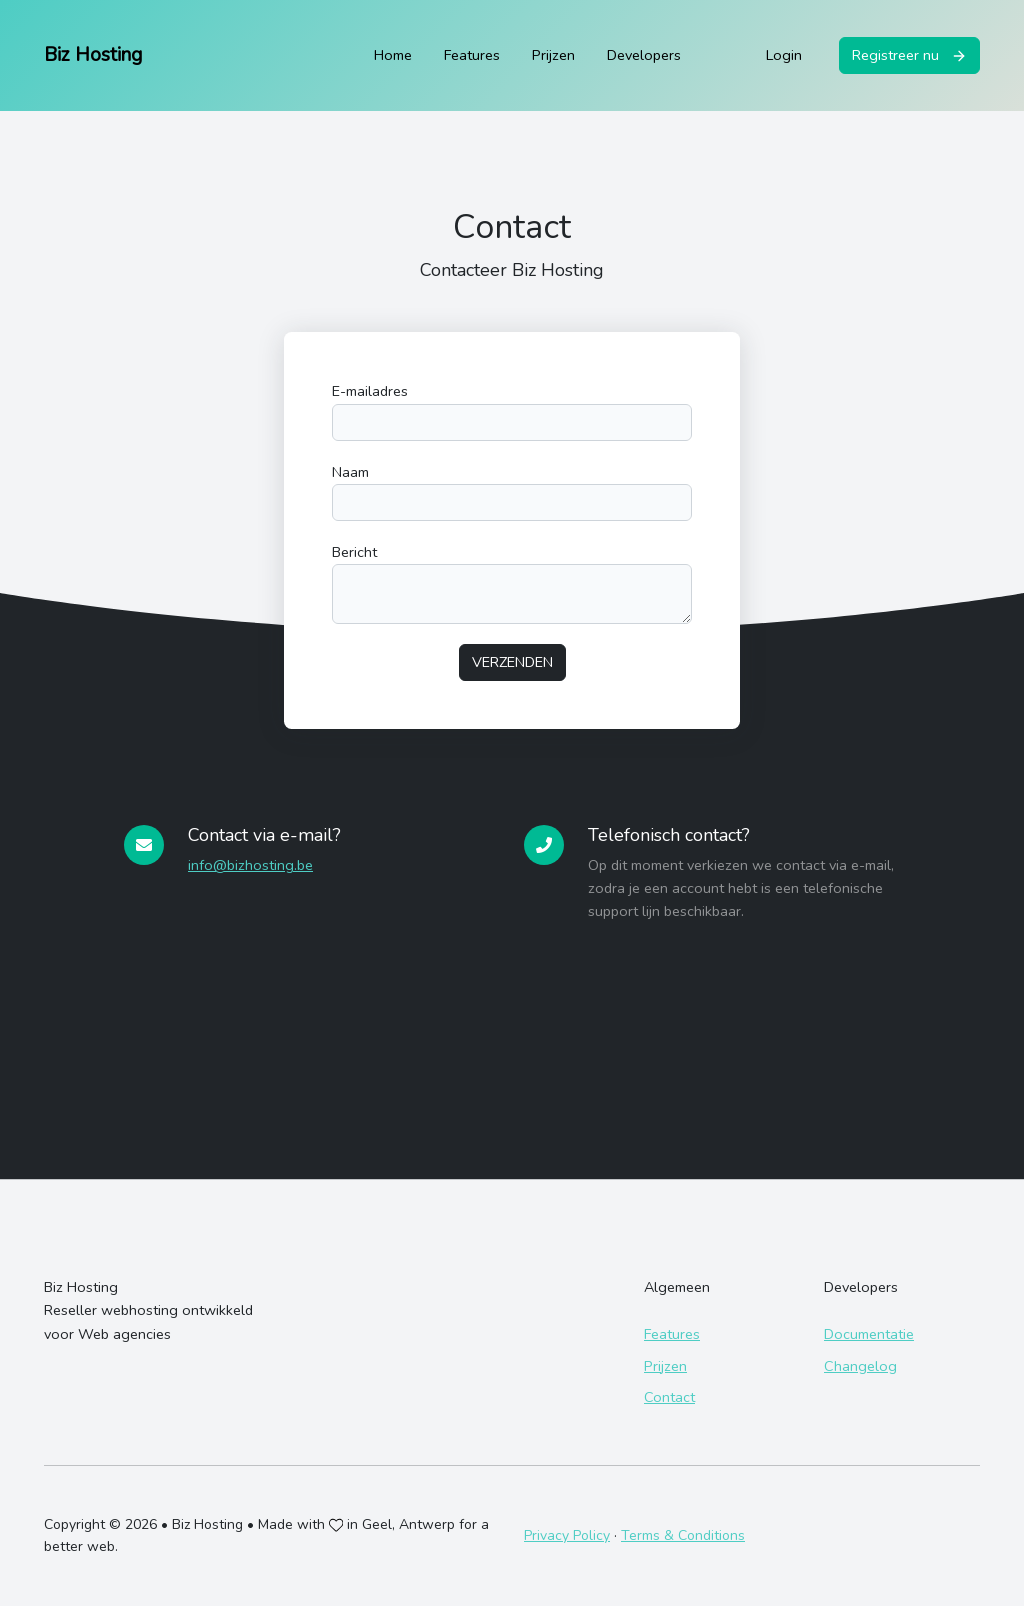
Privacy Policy (567, 1535)
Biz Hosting (93, 55)
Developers (644, 55)
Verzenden (512, 662)
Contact (669, 1397)
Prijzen (553, 55)
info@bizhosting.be (250, 865)
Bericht (354, 552)
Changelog (860, 1366)
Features (472, 55)
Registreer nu (909, 55)
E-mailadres (370, 391)
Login (784, 55)
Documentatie (869, 1334)
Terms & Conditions (683, 1535)
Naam (350, 472)
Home (393, 55)
